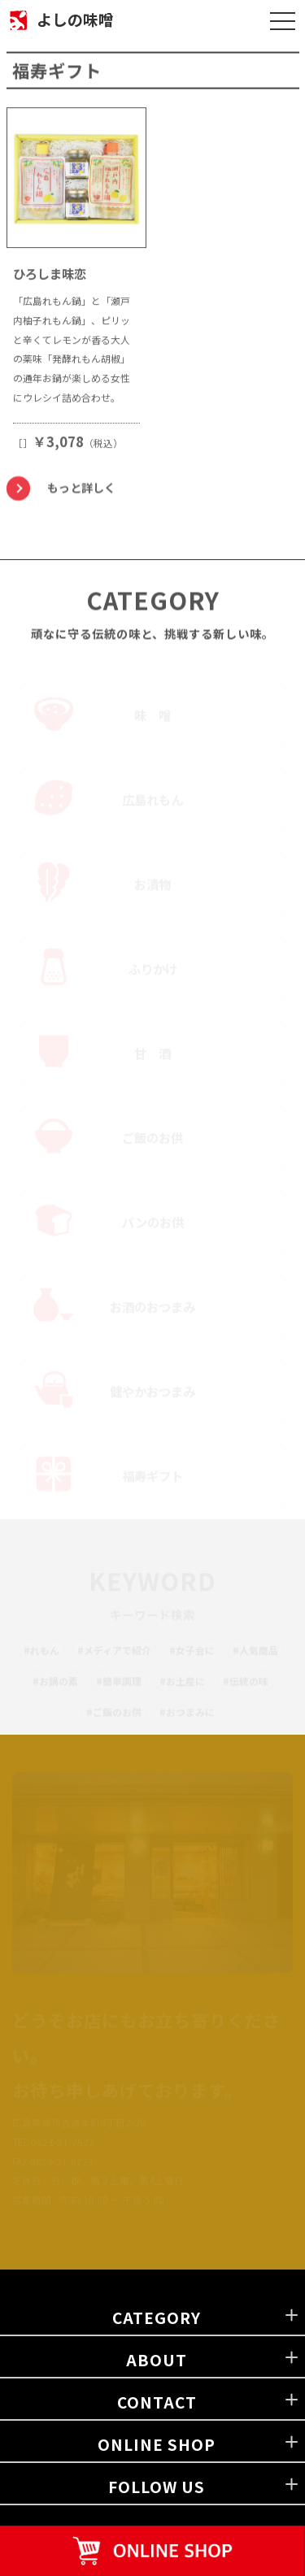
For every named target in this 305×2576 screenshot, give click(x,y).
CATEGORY (156, 2317)
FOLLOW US (156, 2486)
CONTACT (157, 2402)
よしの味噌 (75, 19)
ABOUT (156, 2359)
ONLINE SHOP (157, 2444)
